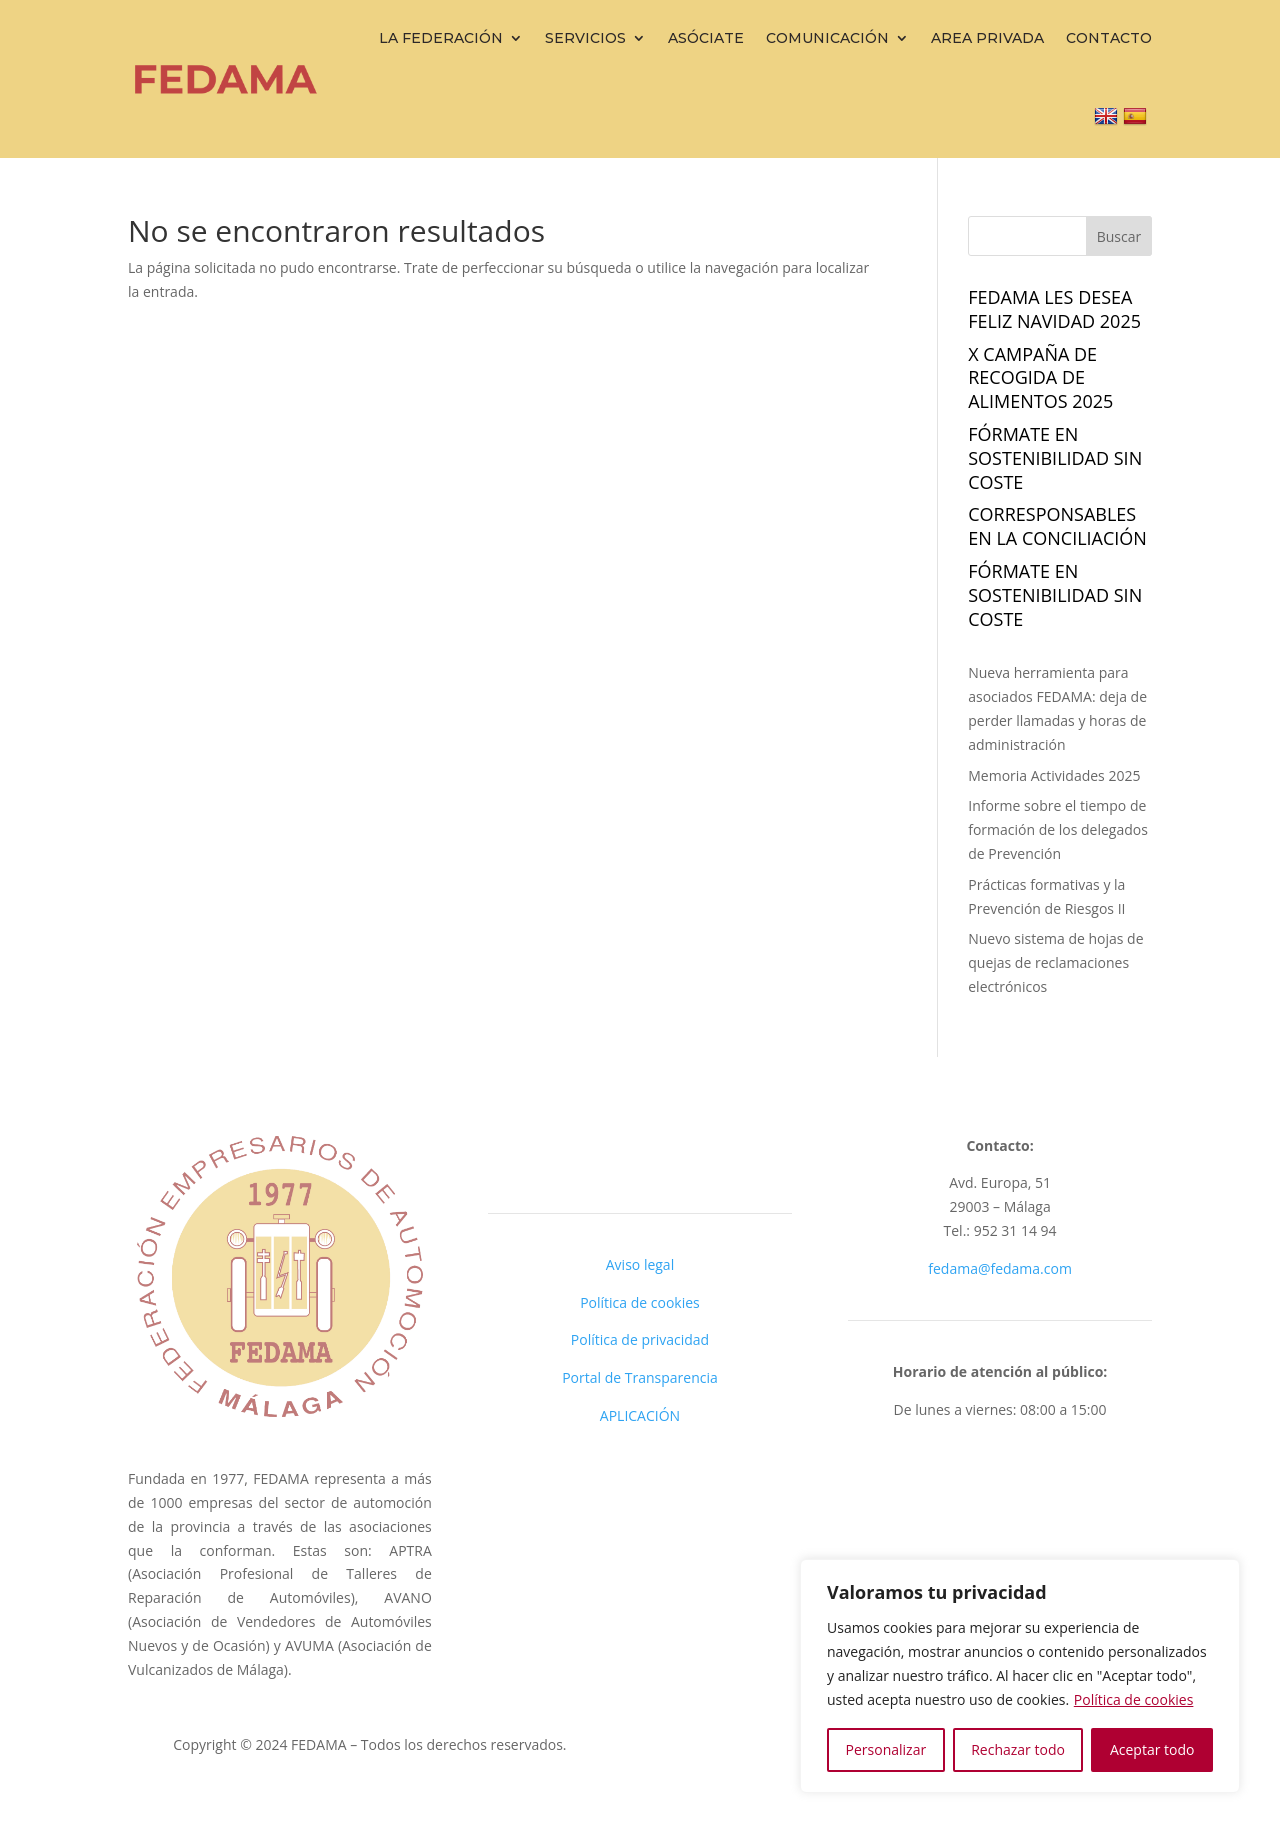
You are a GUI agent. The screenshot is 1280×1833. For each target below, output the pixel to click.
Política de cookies (1134, 1699)
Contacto (1109, 38)
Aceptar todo (1152, 1749)
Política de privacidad (640, 1339)
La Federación (441, 38)
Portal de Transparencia (640, 1377)
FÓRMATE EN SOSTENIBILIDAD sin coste (1055, 458)
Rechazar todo (1018, 1749)
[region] (1020, 1676)
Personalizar (886, 1749)
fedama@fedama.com (1000, 1268)
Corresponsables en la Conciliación (1057, 526)
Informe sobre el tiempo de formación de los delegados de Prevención (1058, 829)
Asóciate (706, 38)
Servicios (585, 38)
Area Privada (987, 38)
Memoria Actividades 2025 (1054, 775)
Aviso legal (640, 1264)
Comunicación (827, 38)
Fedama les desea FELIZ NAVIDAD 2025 (1054, 309)
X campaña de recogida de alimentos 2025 (1040, 378)
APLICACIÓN (640, 1415)
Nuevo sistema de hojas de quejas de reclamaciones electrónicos (1055, 962)
